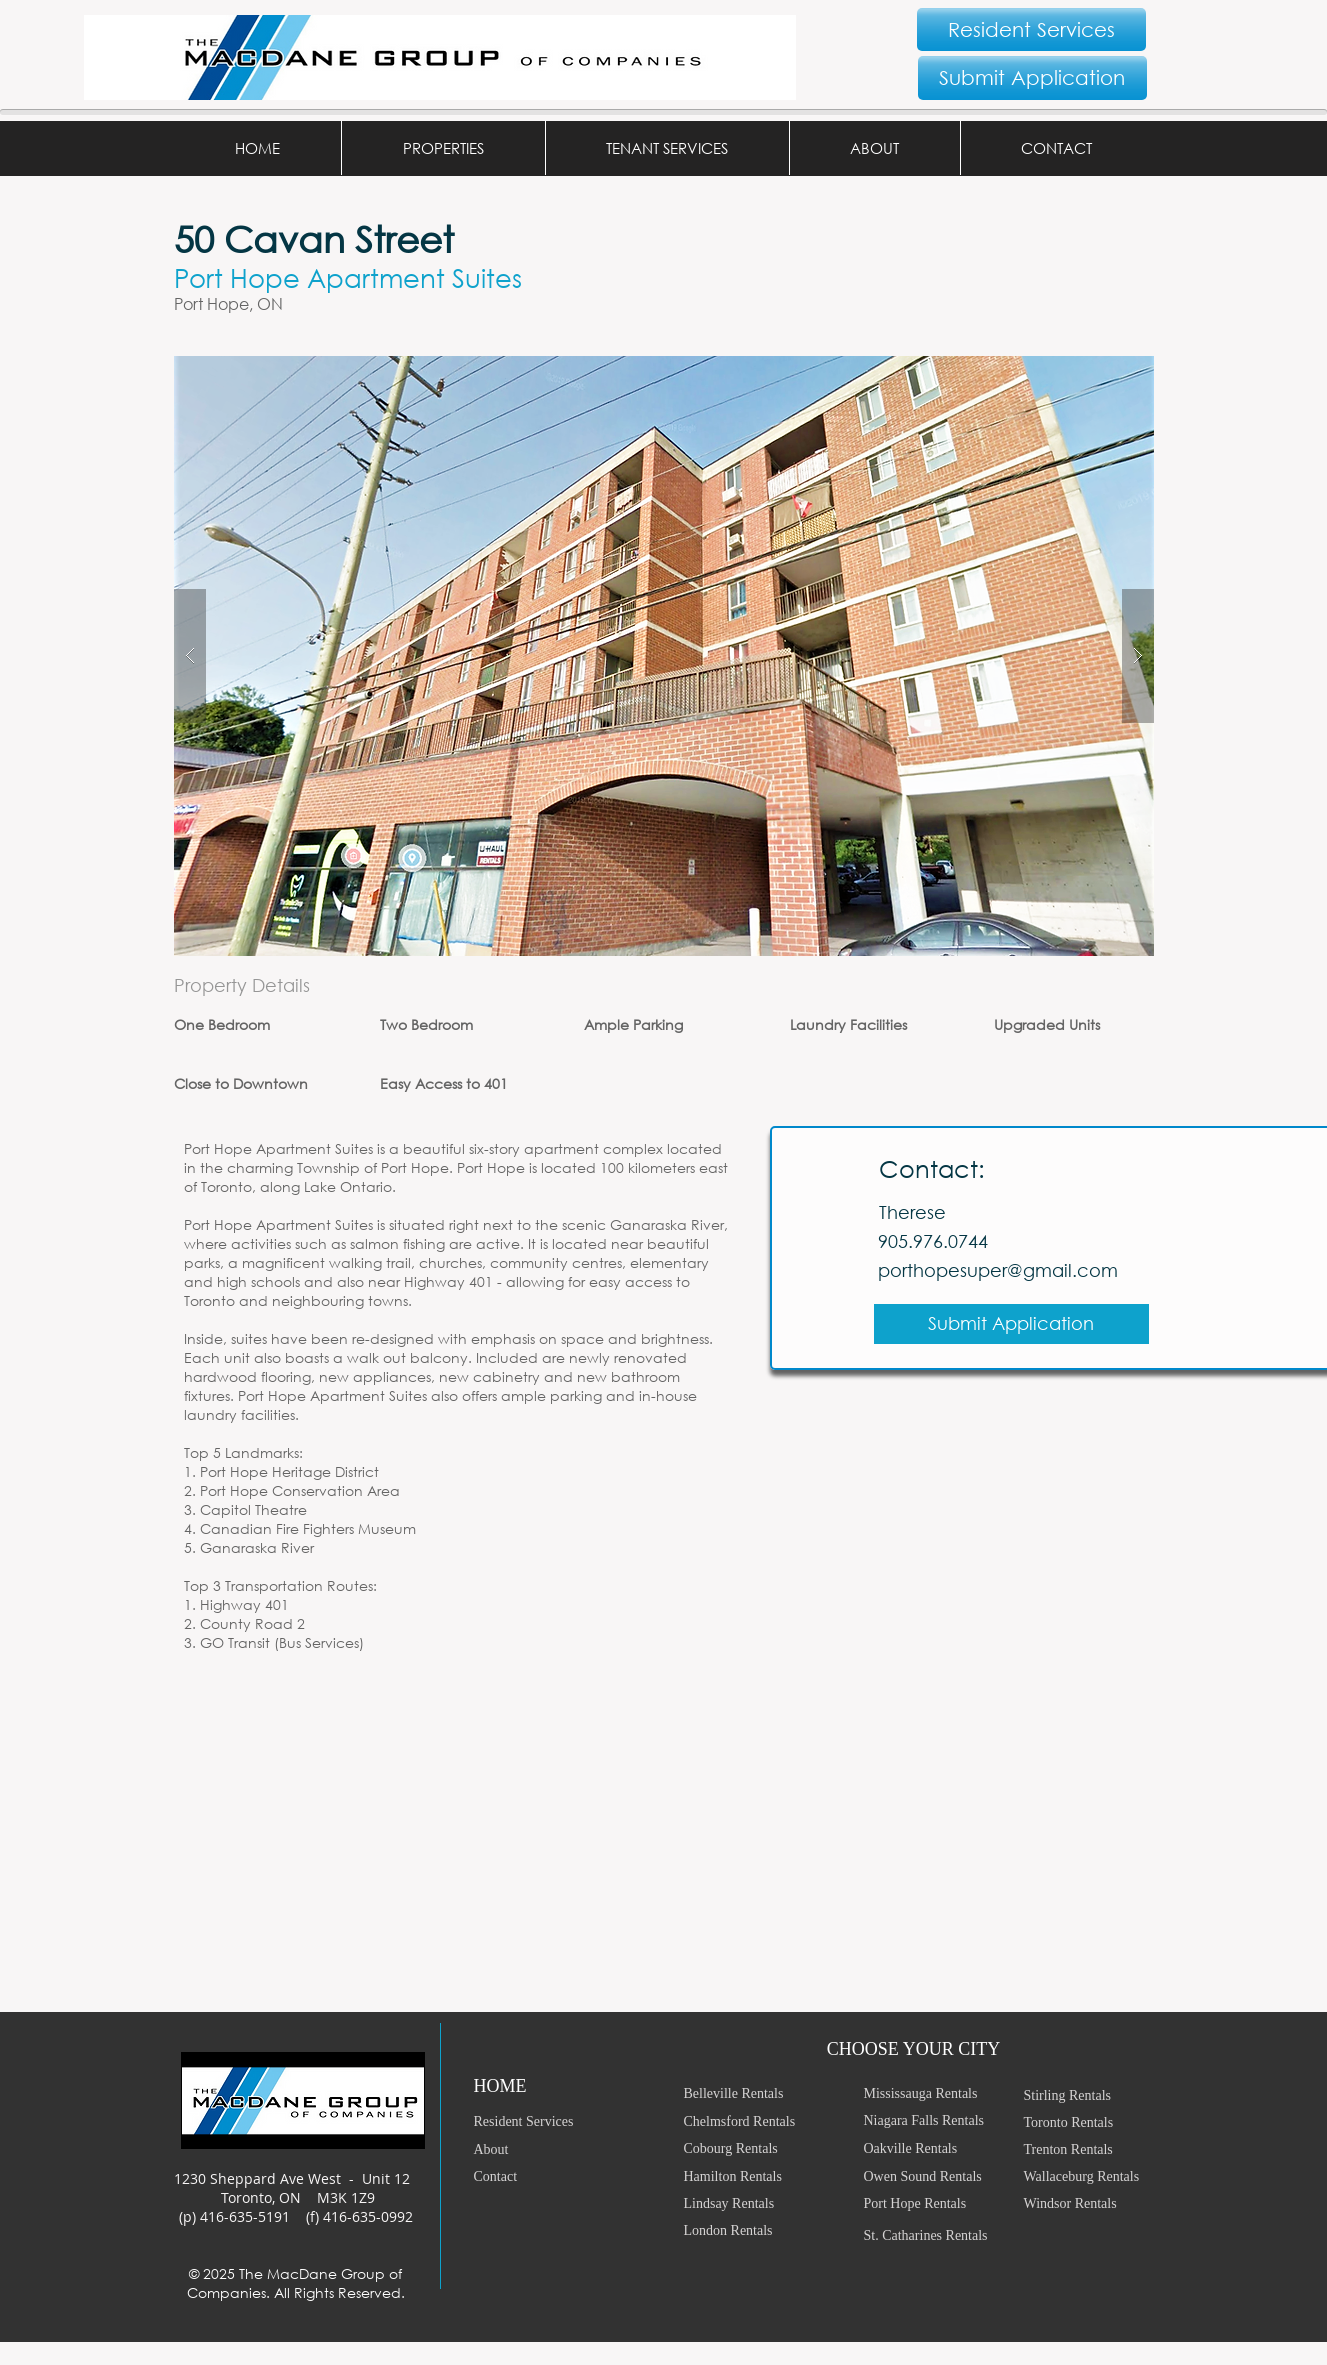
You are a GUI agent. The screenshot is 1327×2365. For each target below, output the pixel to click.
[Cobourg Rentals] (761, 2148)
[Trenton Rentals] (1094, 2149)
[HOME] (545, 2087)
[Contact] (545, 2176)
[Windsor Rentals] (1094, 2203)
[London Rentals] (754, 2230)
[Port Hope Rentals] (934, 2203)
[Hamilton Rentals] (761, 2176)
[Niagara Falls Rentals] (934, 2120)
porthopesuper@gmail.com (998, 1270)
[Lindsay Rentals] (761, 2203)
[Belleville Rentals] (761, 2093)
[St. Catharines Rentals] (934, 2235)
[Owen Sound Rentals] (934, 2176)
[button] (443, 148)
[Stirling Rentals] (1094, 2095)
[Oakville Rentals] (934, 2148)
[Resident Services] (1031, 29)
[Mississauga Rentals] (934, 2093)
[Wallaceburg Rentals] (1094, 2176)
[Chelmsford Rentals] (761, 2121)
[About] (545, 2149)
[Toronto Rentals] (1094, 2122)
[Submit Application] (1032, 78)
